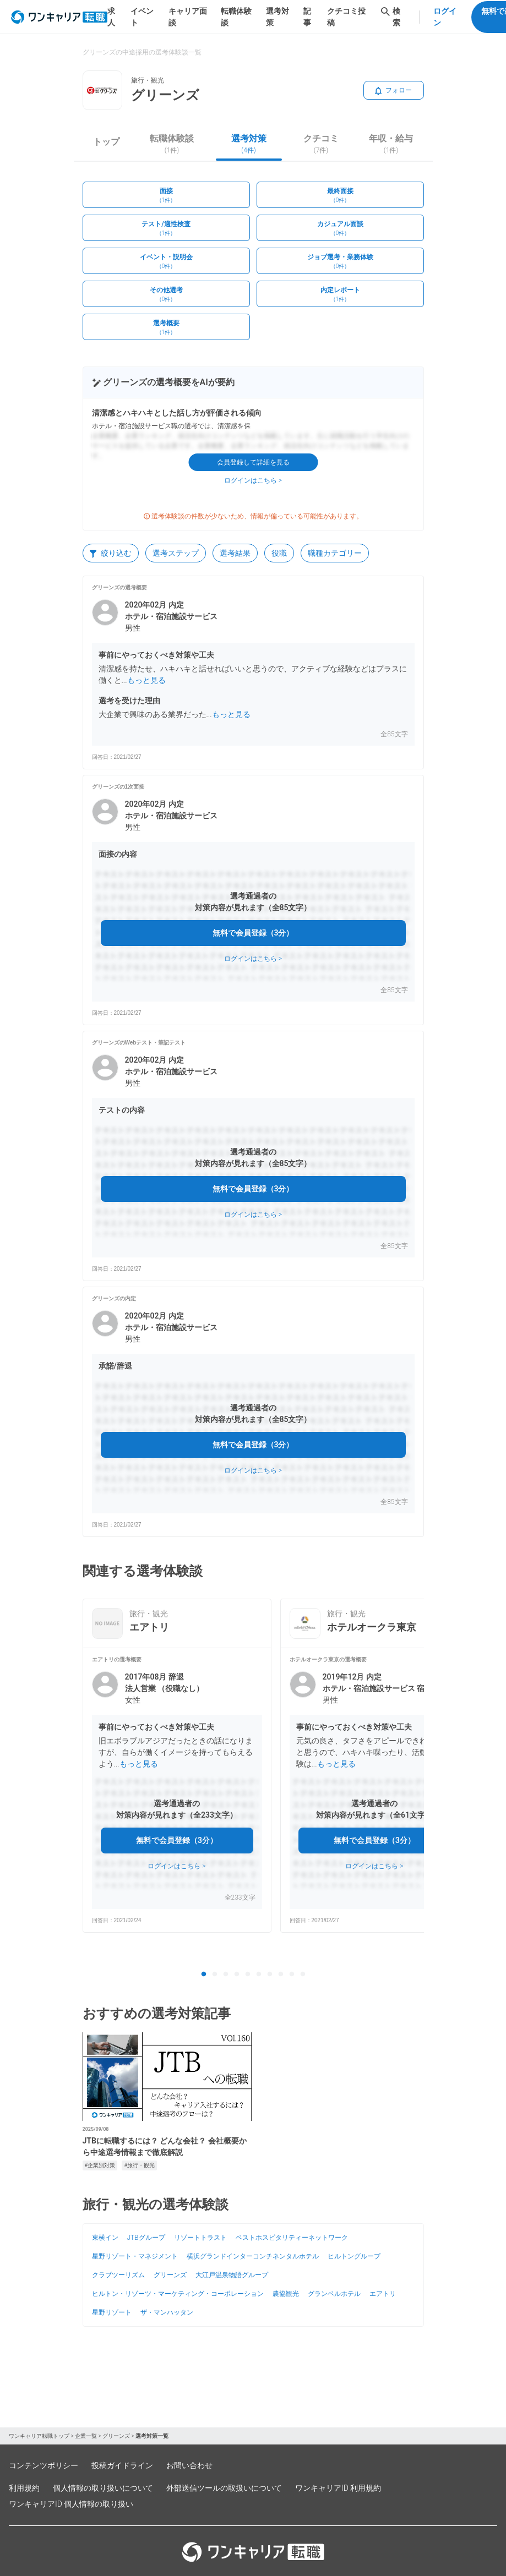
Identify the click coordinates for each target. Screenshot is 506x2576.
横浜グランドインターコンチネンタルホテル (253, 2256)
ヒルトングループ (354, 2256)
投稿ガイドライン (122, 2465)
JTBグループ (146, 2237)
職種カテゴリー (335, 553)
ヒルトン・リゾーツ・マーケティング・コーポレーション (178, 2294)
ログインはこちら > (253, 480)
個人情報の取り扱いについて (103, 2488)
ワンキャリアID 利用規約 (338, 2488)
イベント (142, 17)
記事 (307, 17)
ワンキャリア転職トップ (39, 2436)
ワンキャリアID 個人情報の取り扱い (71, 2504)
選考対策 (277, 17)
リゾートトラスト (200, 2237)
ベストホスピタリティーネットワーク (292, 2237)
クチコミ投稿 (346, 17)
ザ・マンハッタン (166, 2312)
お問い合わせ (189, 2465)
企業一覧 (86, 2436)
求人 (111, 17)
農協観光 (286, 2294)
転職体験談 (236, 17)
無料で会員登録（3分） (253, 932)
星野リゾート (112, 2312)
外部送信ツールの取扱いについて (224, 2488)
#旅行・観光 (139, 2165)
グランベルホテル (334, 2294)
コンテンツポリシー (43, 2465)
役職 (279, 553)
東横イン (105, 2237)
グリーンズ (170, 2275)
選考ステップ (176, 553)
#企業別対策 (100, 2165)
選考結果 (235, 553)
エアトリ (382, 2294)
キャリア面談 (187, 17)
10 (302, 1974)
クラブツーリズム (118, 2275)
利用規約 (24, 2488)
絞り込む (111, 553)
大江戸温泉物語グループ (231, 2275)
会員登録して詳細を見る (253, 462)
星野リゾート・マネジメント (135, 2256)
